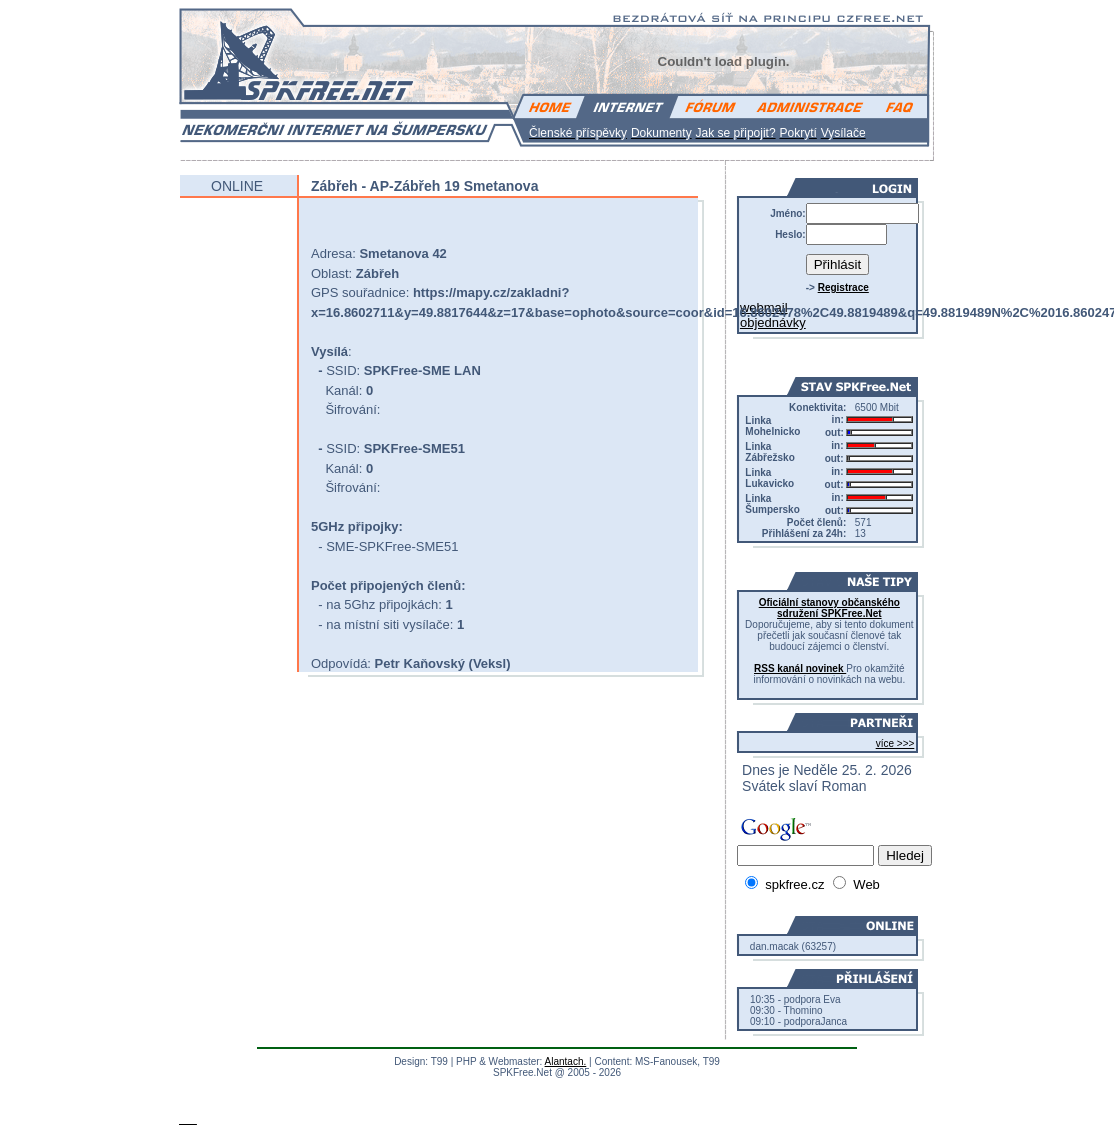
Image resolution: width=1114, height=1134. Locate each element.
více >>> (895, 743)
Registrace (843, 287)
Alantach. (566, 1061)
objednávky (773, 322)
